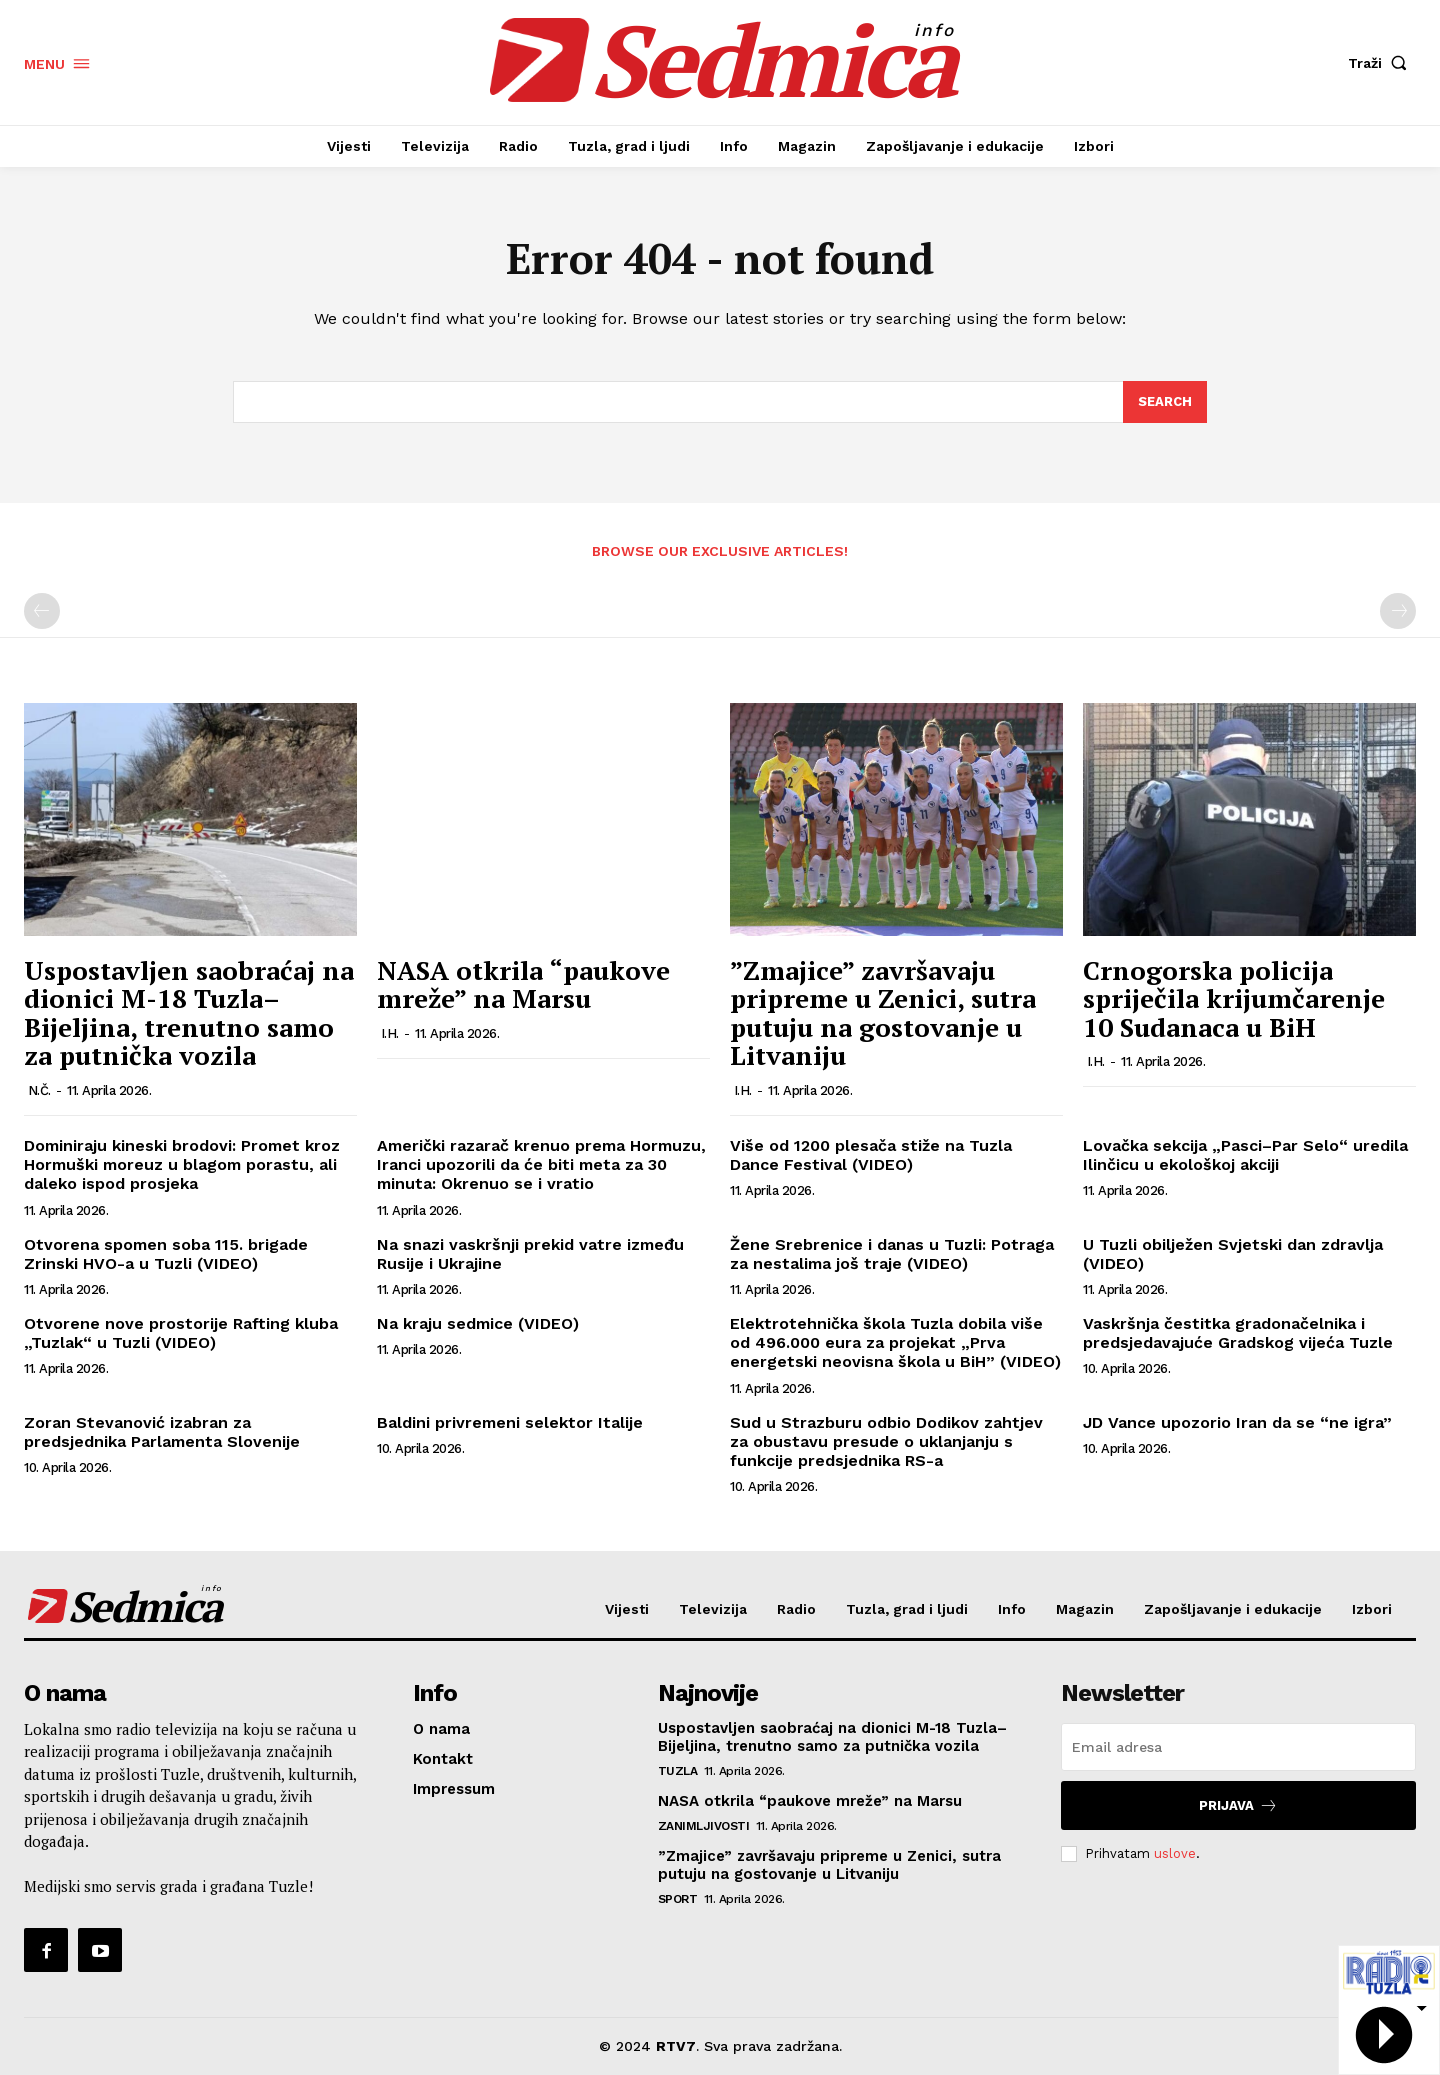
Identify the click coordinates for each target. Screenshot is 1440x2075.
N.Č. (39, 1090)
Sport (678, 1899)
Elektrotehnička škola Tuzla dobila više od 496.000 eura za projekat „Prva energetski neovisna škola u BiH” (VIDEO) (895, 1342)
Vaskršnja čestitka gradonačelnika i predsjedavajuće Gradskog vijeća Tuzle (1238, 1333)
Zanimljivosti (704, 1826)
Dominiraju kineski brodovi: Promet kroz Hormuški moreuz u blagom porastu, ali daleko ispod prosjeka (182, 1164)
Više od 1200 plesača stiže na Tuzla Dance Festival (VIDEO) (871, 1155)
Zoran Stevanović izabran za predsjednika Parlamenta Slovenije (162, 1432)
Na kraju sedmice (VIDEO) (478, 1323)
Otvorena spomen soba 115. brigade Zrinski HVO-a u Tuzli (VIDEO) (166, 1254)
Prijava (1238, 1805)
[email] (1238, 1747)
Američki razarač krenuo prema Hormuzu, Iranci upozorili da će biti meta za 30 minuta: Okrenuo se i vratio (541, 1164)
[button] (1382, 63)
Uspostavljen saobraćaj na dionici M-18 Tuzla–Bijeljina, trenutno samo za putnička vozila (189, 1013)
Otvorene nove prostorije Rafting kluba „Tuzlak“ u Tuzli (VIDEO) (181, 1333)
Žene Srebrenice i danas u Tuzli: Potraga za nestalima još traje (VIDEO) (892, 1254)
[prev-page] (42, 611)
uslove (1175, 1853)
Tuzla (678, 1771)
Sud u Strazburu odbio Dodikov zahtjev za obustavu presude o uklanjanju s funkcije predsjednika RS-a (886, 1441)
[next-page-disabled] (1398, 611)
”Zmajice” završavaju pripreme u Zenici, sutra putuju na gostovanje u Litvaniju (883, 1013)
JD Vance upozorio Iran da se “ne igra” (1237, 1422)
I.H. (390, 1033)
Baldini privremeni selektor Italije (510, 1422)
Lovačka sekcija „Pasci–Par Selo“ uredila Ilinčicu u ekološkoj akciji (1245, 1155)
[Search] (1165, 402)
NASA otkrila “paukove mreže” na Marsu (523, 984)
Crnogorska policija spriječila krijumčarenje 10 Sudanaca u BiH (1234, 998)
